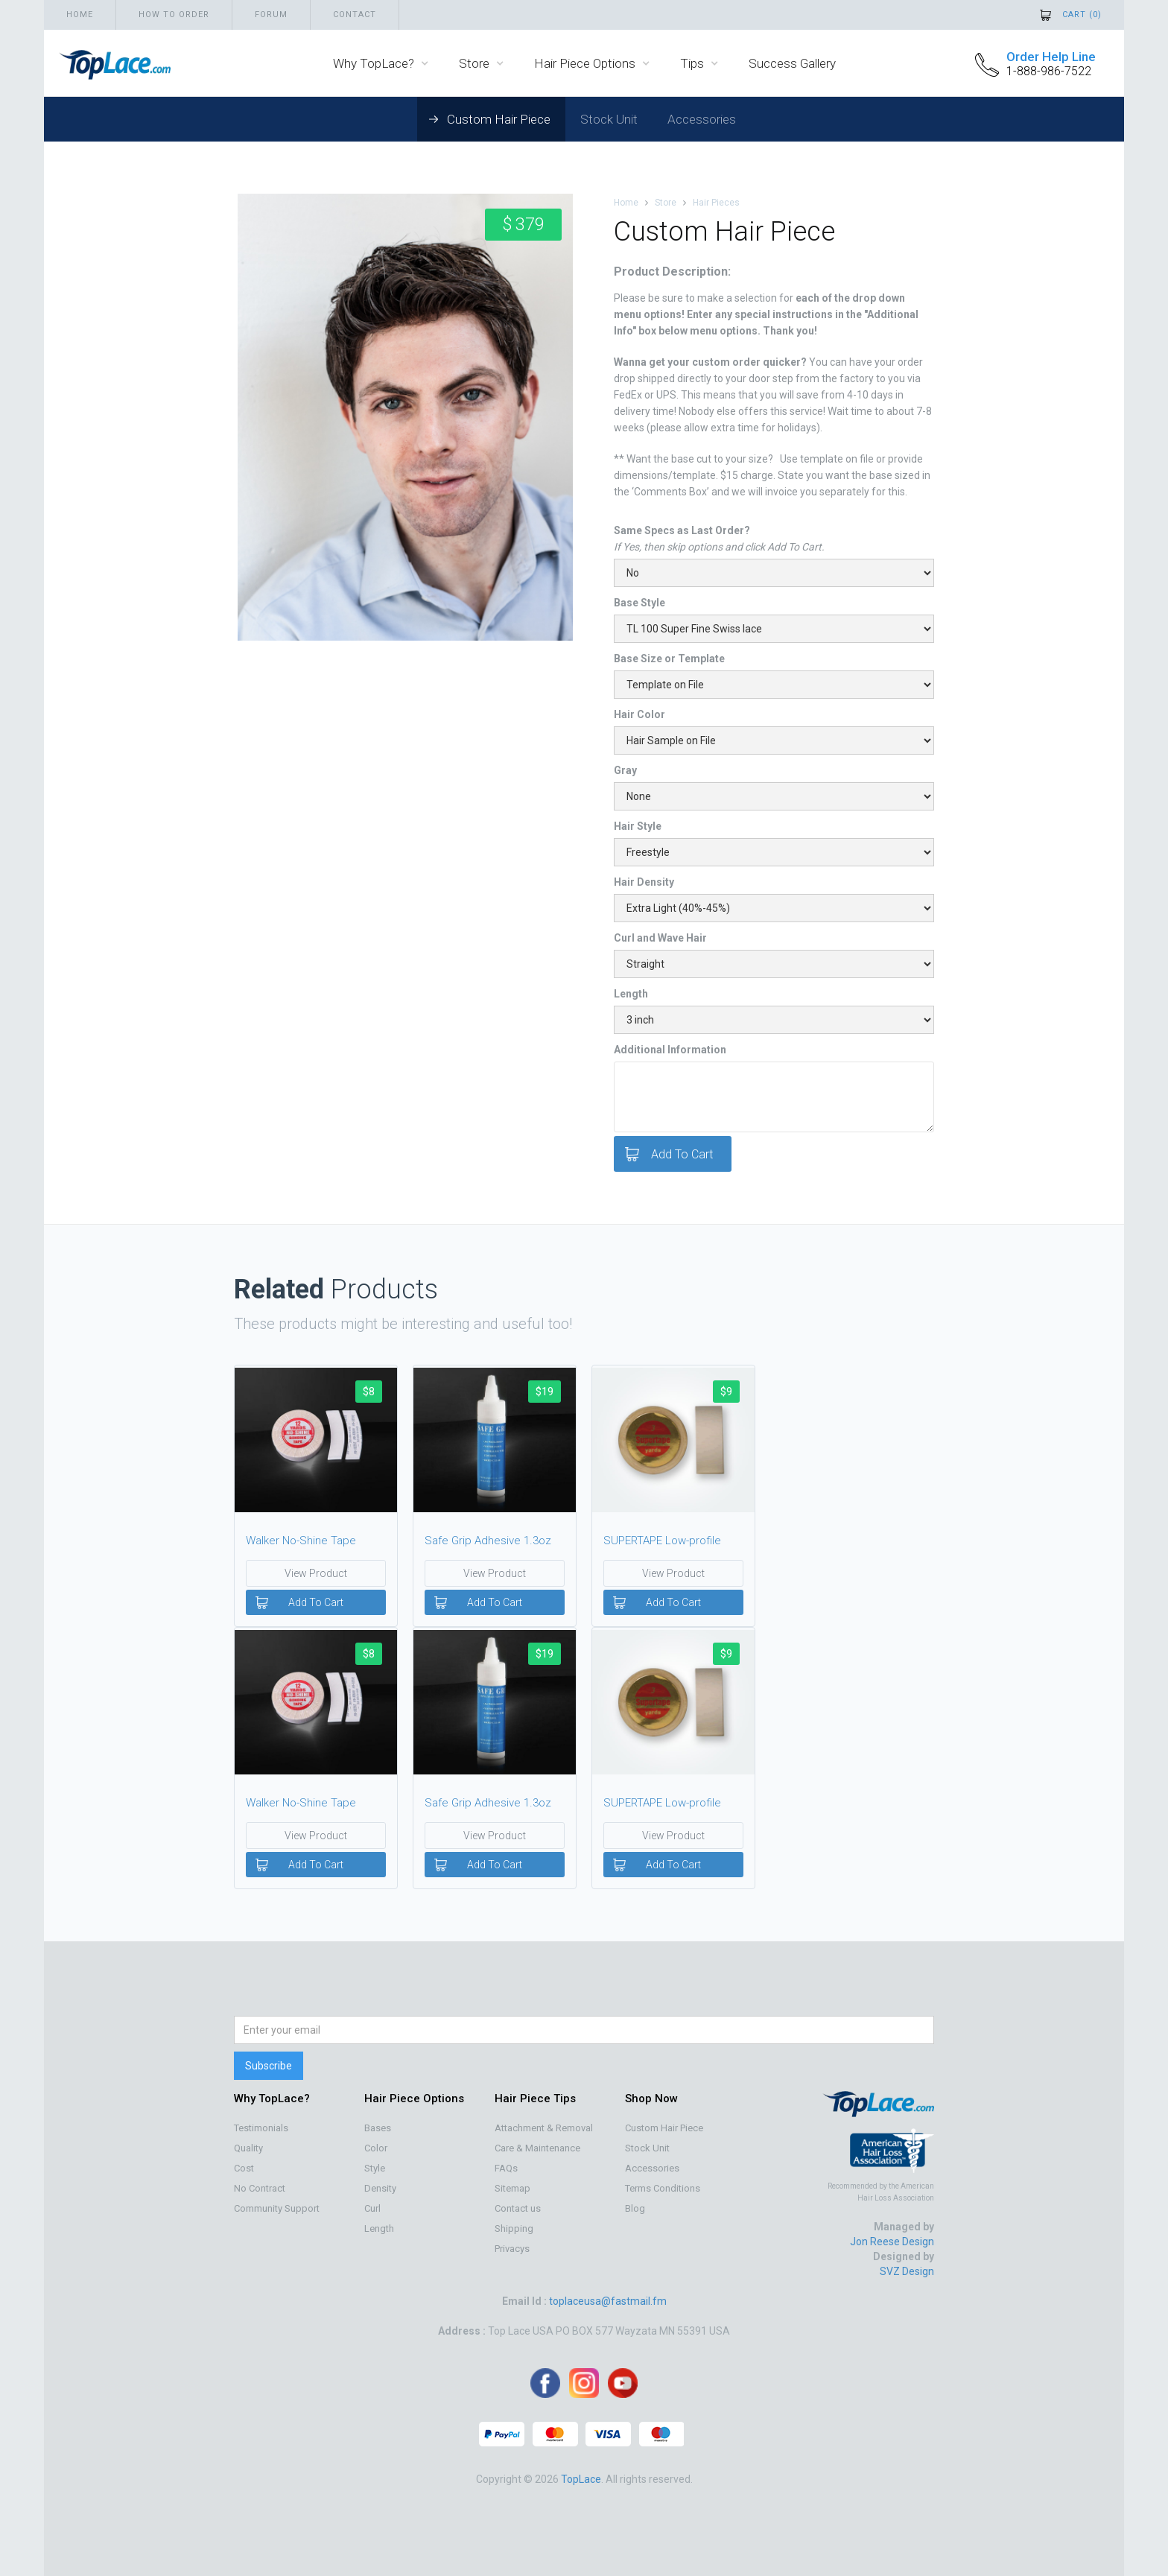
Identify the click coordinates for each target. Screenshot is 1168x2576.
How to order (174, 14)
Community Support (277, 2208)
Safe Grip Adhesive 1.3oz (488, 1540)
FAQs (506, 2168)
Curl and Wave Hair (660, 938)
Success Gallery (792, 63)
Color (375, 2148)
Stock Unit (609, 119)
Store (665, 202)
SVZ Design (907, 2271)
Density (380, 2188)
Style (374, 2168)
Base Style (639, 603)
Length (631, 994)
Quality (248, 2148)
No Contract (259, 2188)
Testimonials (261, 2128)
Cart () (1082, 14)
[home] (107, 62)
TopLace (581, 2479)
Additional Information (670, 1050)
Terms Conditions (662, 2188)
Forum (271, 14)
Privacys (512, 2248)
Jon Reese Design (892, 2241)
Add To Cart (315, 1602)
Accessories (701, 119)
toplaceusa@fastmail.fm (608, 2301)
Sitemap (512, 2188)
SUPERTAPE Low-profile (662, 1540)
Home (79, 14)
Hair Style (637, 826)
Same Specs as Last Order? (682, 530)
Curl (372, 2208)
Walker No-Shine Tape (301, 1540)
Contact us (518, 2208)
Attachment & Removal (544, 2128)
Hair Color (639, 714)
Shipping (514, 2228)
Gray (625, 770)
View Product (316, 1573)
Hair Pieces (716, 202)
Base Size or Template (669, 658)
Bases (377, 2128)
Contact (354, 14)
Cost (244, 2168)
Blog (635, 2208)
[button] (381, 63)
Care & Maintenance (537, 2148)
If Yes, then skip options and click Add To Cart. (719, 547)
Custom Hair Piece (498, 119)
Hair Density (644, 882)
